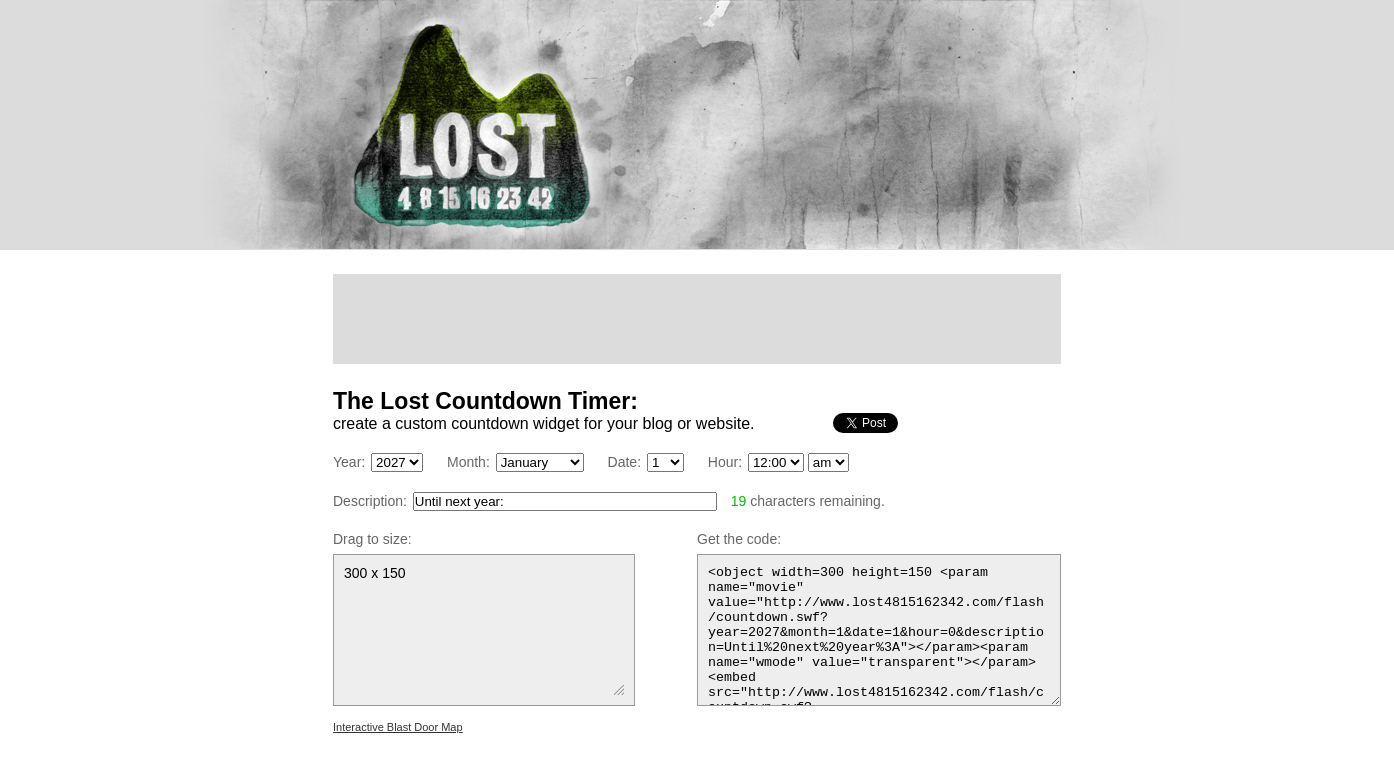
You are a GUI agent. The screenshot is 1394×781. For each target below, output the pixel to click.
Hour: (725, 462)
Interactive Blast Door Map (398, 727)
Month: (468, 462)
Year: (349, 462)
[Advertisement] (697, 319)
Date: (624, 462)
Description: (370, 501)
